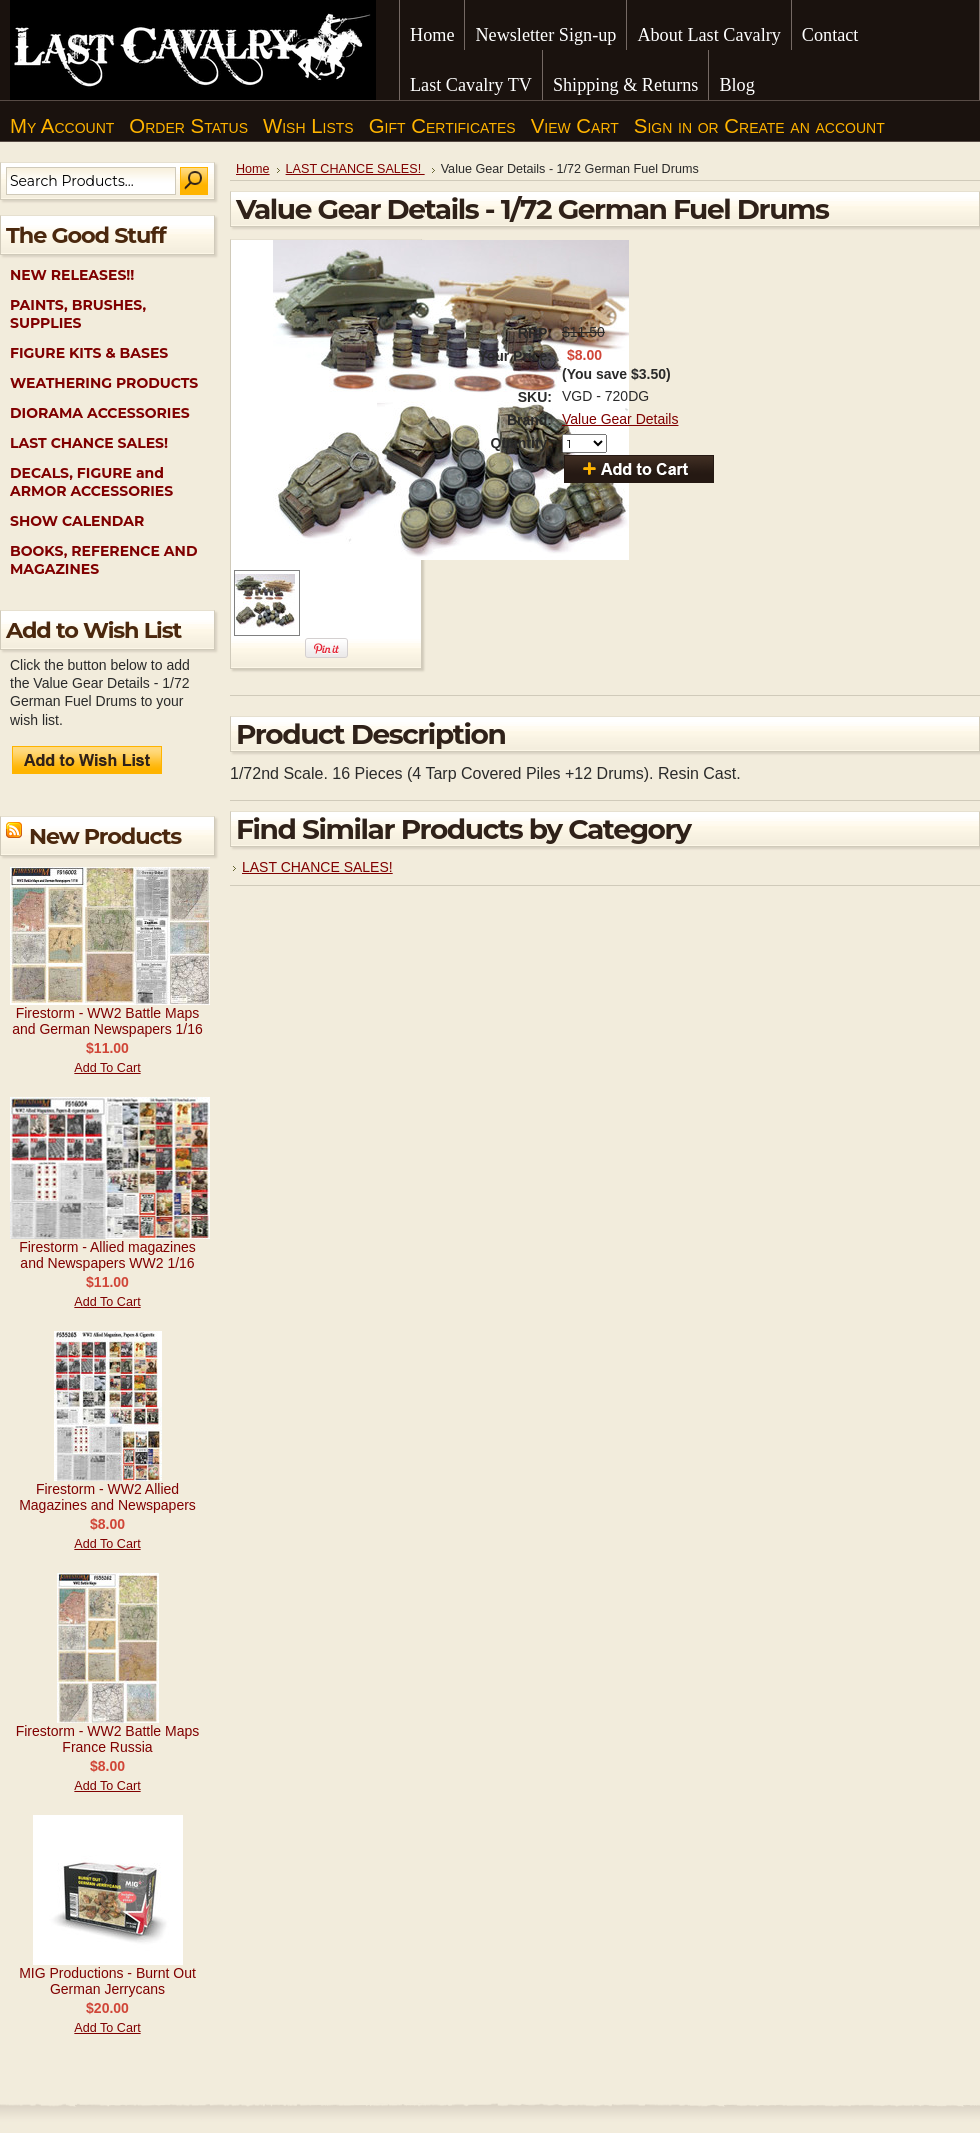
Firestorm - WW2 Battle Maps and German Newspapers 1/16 (107, 1021)
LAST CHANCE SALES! (89, 443)
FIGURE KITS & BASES (89, 353)
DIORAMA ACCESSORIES (100, 413)
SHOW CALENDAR (77, 521)
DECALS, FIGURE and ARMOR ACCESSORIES (91, 482)
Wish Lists (308, 126)
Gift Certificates (442, 126)
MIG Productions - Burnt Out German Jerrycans (107, 1981)
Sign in (663, 126)
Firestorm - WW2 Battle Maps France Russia (108, 1739)
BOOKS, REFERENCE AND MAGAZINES (103, 560)
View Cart (575, 126)
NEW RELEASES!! (72, 275)
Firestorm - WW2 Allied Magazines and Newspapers (107, 1497)
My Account (62, 126)
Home (253, 169)
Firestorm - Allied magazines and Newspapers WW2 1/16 (107, 1255)
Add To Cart (107, 1068)
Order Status (188, 126)
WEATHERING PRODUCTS (104, 383)
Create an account (804, 126)
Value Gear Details (620, 419)
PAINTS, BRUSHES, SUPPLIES (78, 314)
